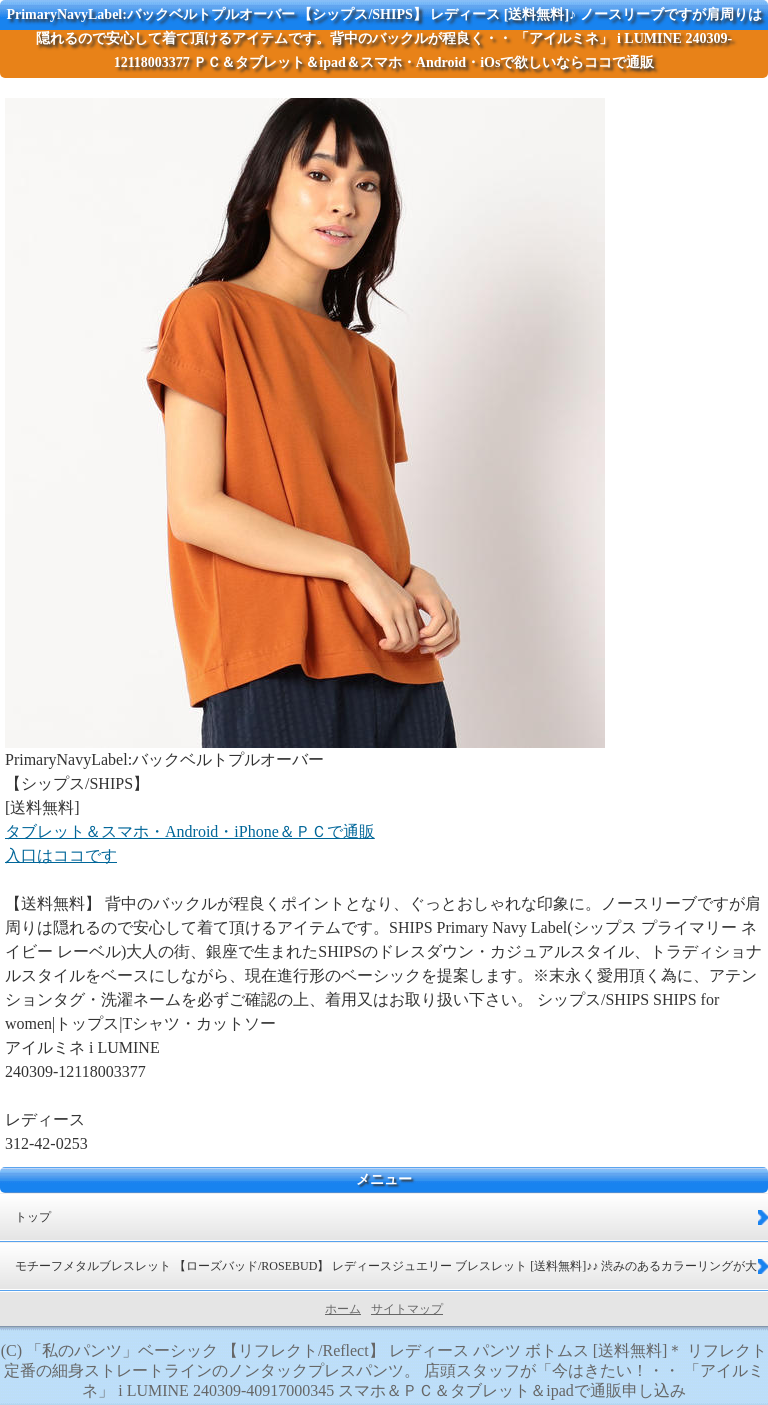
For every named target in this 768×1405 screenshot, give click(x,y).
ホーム (343, 1309)
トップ (33, 1217)
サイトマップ (407, 1309)
